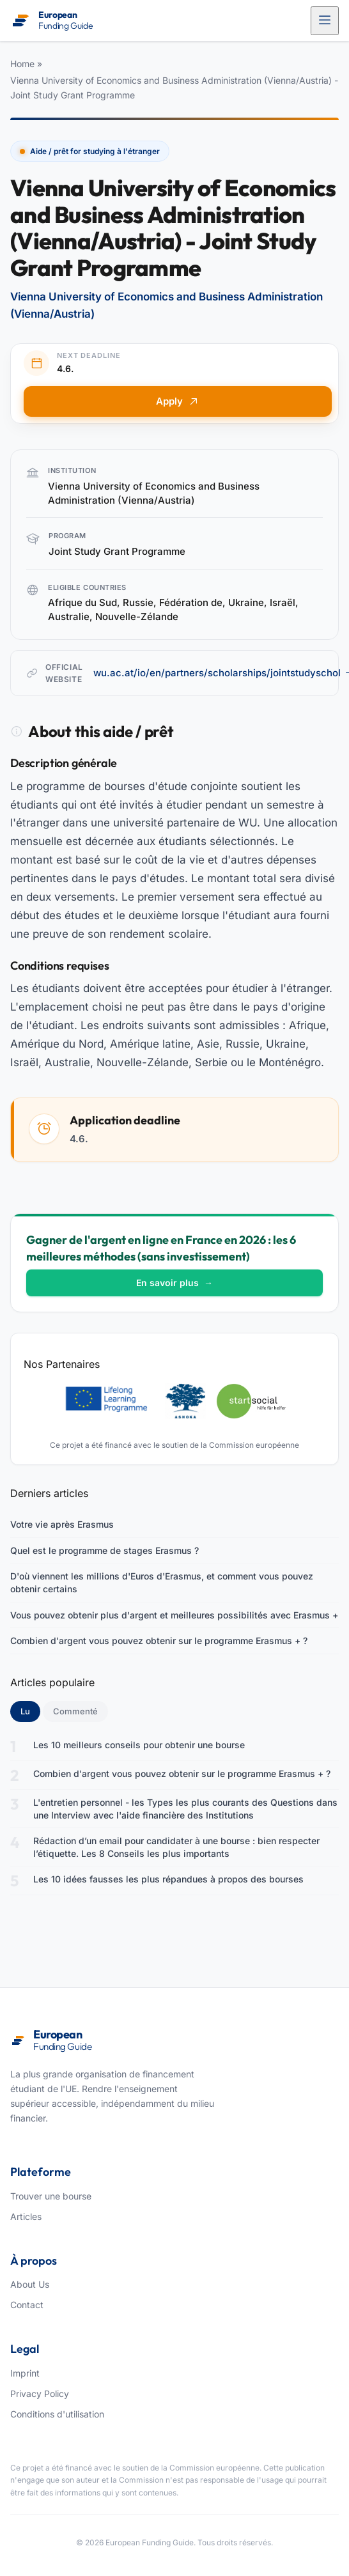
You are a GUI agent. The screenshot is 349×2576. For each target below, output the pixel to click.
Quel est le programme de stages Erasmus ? (104, 1550)
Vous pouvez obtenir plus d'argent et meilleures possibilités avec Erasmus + (174, 1615)
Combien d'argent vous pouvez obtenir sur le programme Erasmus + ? (158, 1640)
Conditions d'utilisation (57, 2414)
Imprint (25, 2373)
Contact (26, 2304)
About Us (29, 2284)
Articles (26, 2216)
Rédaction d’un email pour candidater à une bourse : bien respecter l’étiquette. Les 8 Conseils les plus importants (176, 1847)
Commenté (75, 1711)
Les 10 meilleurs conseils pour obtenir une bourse (139, 1744)
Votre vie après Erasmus (62, 1524)
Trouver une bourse (50, 2196)
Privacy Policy (39, 2393)
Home (22, 63)
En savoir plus (174, 1282)
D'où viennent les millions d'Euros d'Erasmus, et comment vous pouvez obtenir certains (161, 1582)
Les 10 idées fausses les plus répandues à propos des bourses (168, 1879)
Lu (30, 1710)
